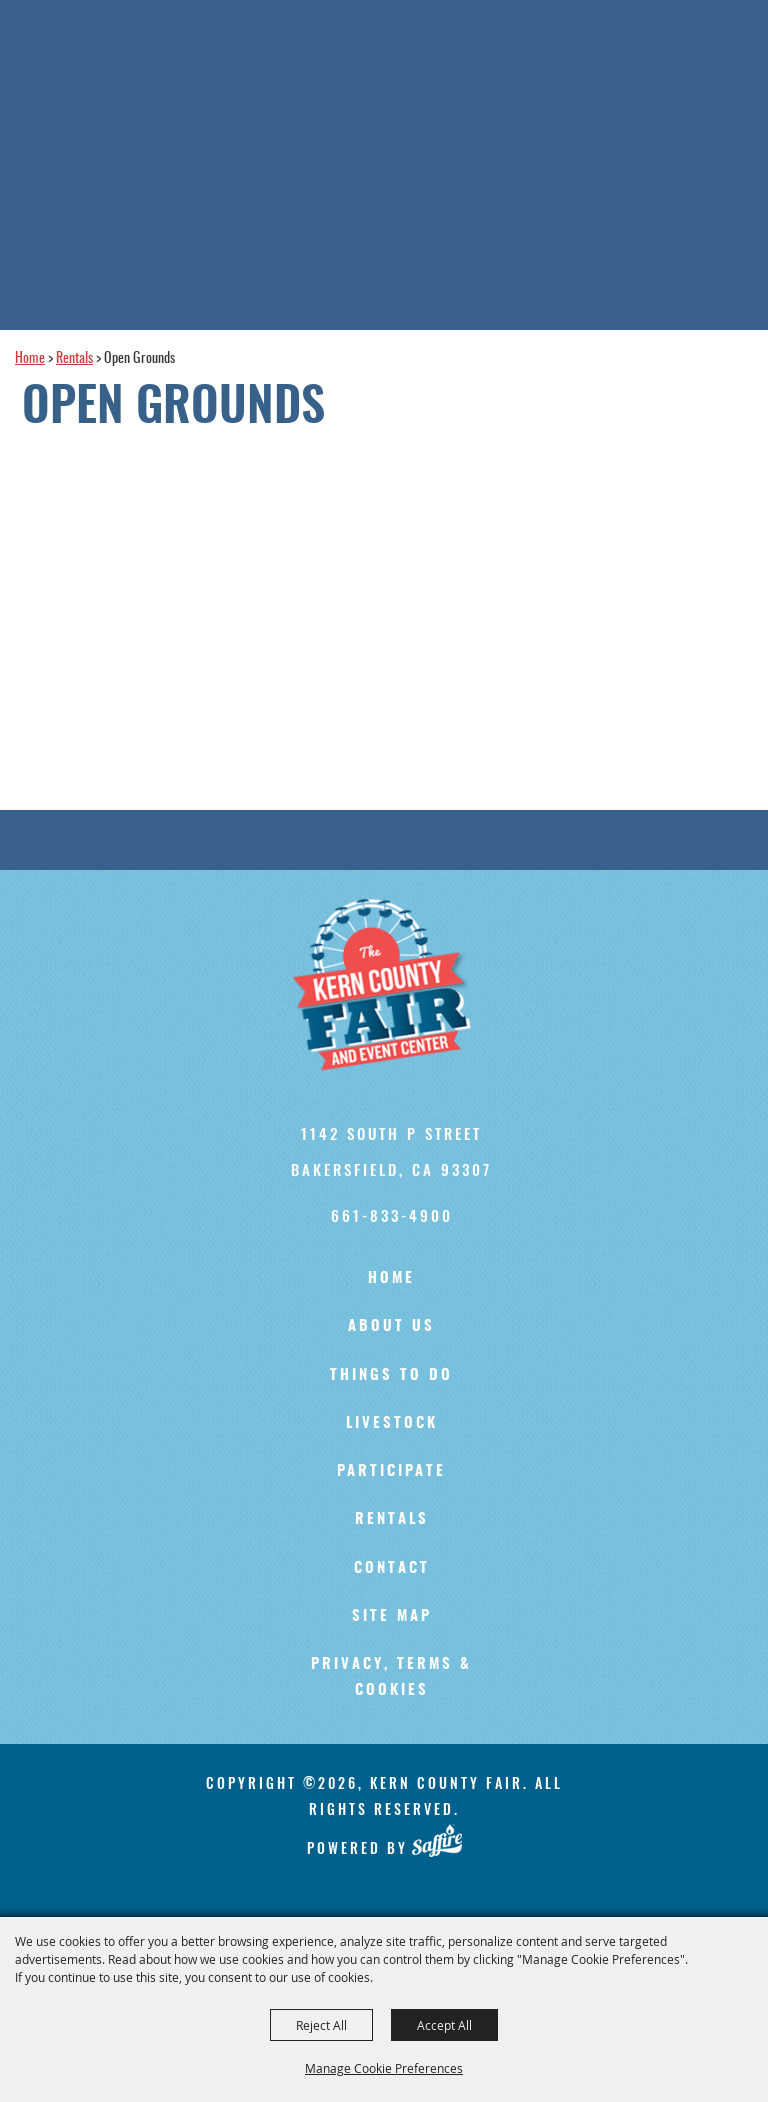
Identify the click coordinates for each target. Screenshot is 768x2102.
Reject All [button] (321, 2025)
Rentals (74, 359)
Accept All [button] (444, 2025)
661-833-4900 (392, 1215)
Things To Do (391, 1375)
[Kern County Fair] (392, 985)
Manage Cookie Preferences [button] (384, 2068)
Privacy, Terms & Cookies (391, 1677)
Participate (391, 1471)
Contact (392, 1568)
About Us (391, 1326)
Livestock (392, 1423)
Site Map (392, 1616)
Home (30, 359)
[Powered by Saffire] (436, 1841)
